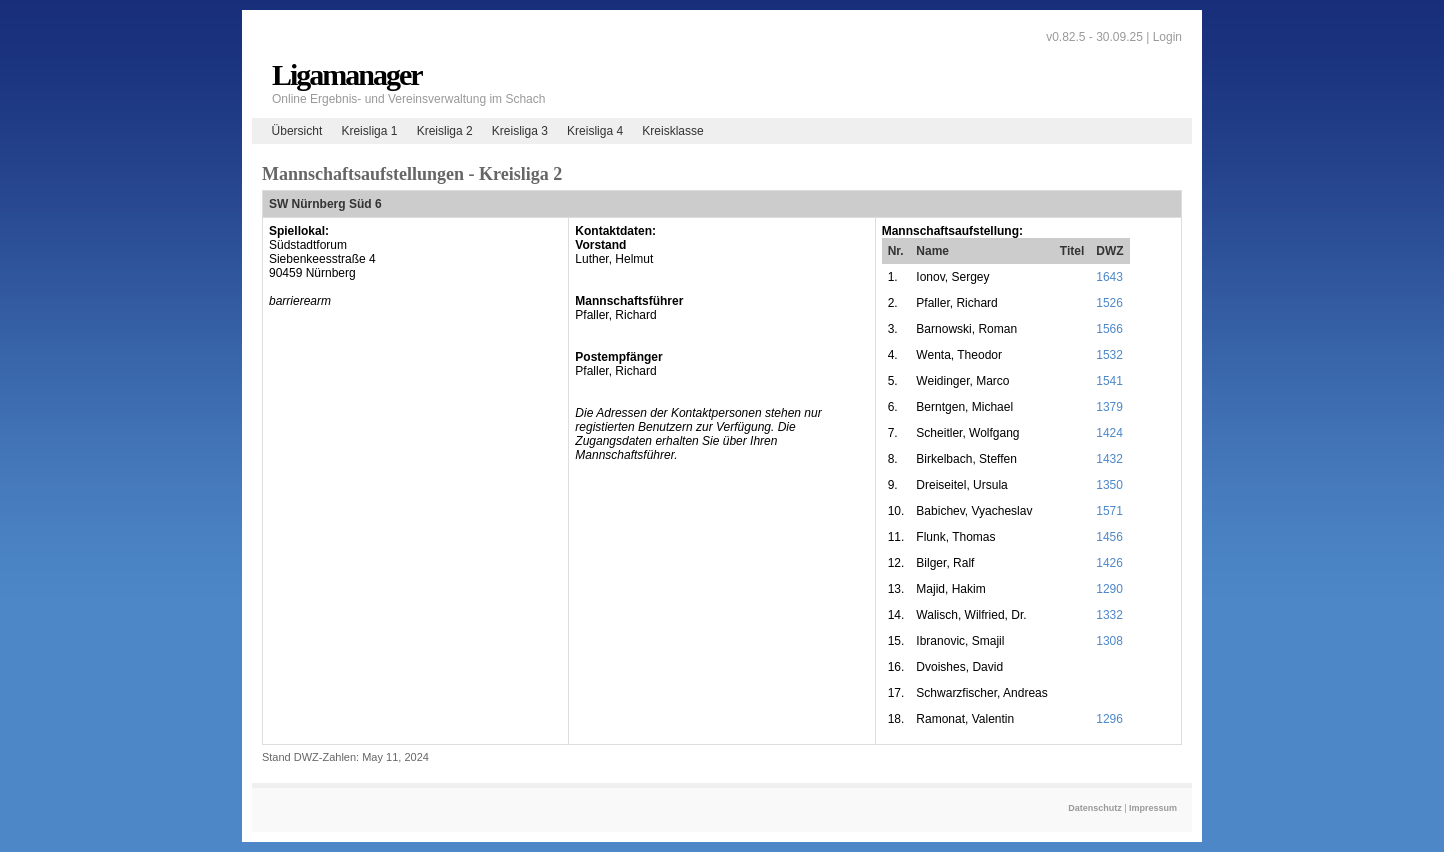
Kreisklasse (672, 131)
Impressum (1153, 808)
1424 (1109, 433)
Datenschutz (1095, 808)
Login (1167, 37)
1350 (1109, 485)
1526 (1109, 303)
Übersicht (297, 131)
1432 (1109, 459)
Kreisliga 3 (520, 131)
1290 (1109, 589)
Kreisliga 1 (369, 131)
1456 (1109, 537)
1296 (1109, 719)
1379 (1109, 407)
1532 (1109, 355)
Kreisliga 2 (445, 131)
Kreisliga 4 (595, 131)
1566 (1109, 329)
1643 (1109, 277)
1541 (1109, 381)
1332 (1109, 615)
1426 (1109, 563)
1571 (1109, 511)
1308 (1109, 641)
